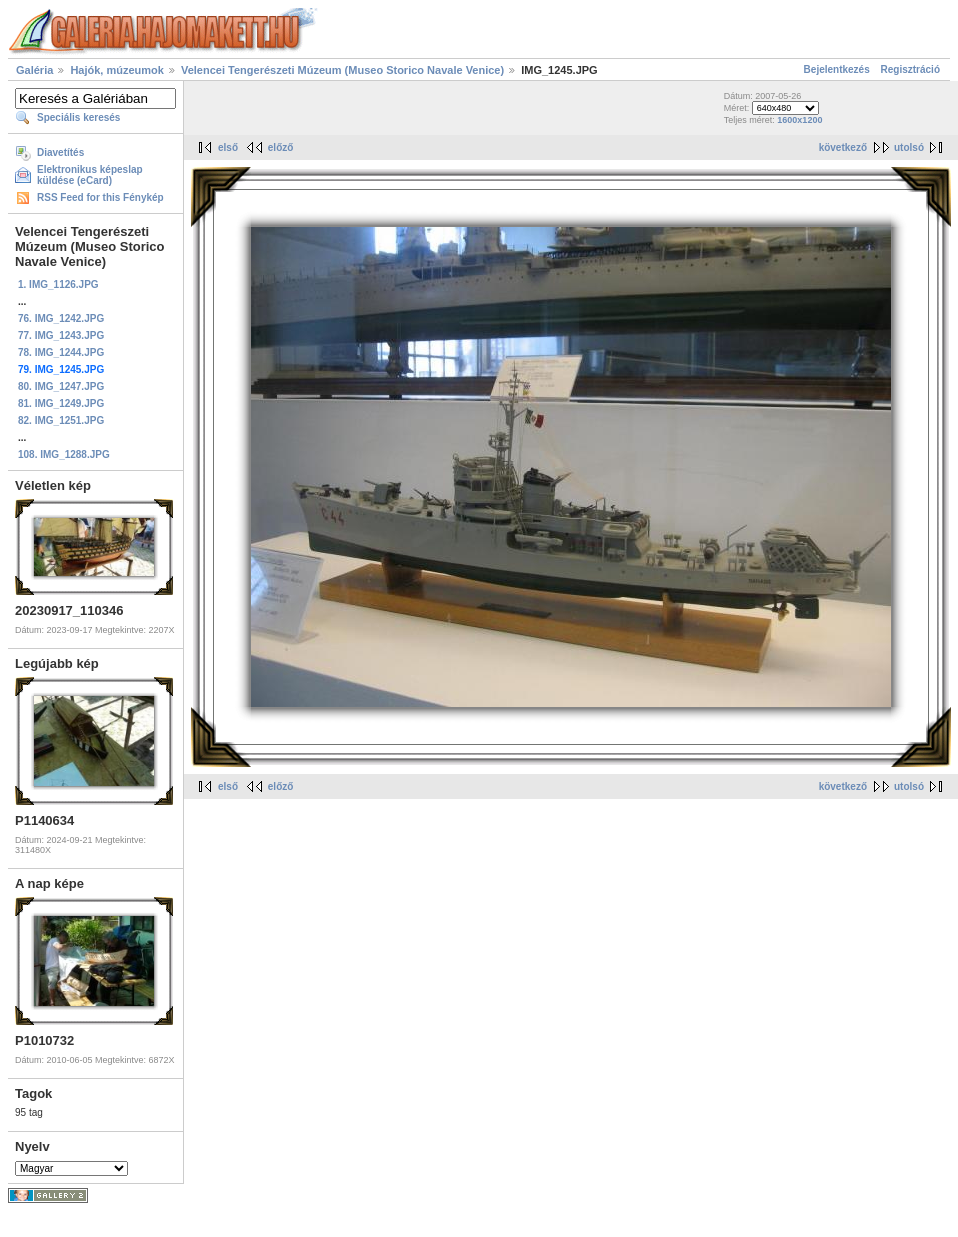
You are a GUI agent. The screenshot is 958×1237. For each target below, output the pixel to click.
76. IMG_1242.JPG (61, 318)
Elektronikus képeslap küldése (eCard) (90, 175)
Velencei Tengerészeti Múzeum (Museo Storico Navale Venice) (342, 70)
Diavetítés (60, 152)
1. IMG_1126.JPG (58, 284)
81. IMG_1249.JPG (61, 403)
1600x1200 (799, 120)
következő (843, 147)
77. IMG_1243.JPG (61, 335)
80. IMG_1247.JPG (61, 386)
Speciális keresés (78, 117)
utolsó (909, 147)
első (228, 147)
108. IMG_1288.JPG (64, 454)
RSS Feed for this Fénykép (100, 197)
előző (281, 147)
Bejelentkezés (837, 69)
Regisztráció (910, 69)
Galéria (34, 70)
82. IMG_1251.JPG (61, 420)
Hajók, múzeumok (117, 70)
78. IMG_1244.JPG (61, 352)
